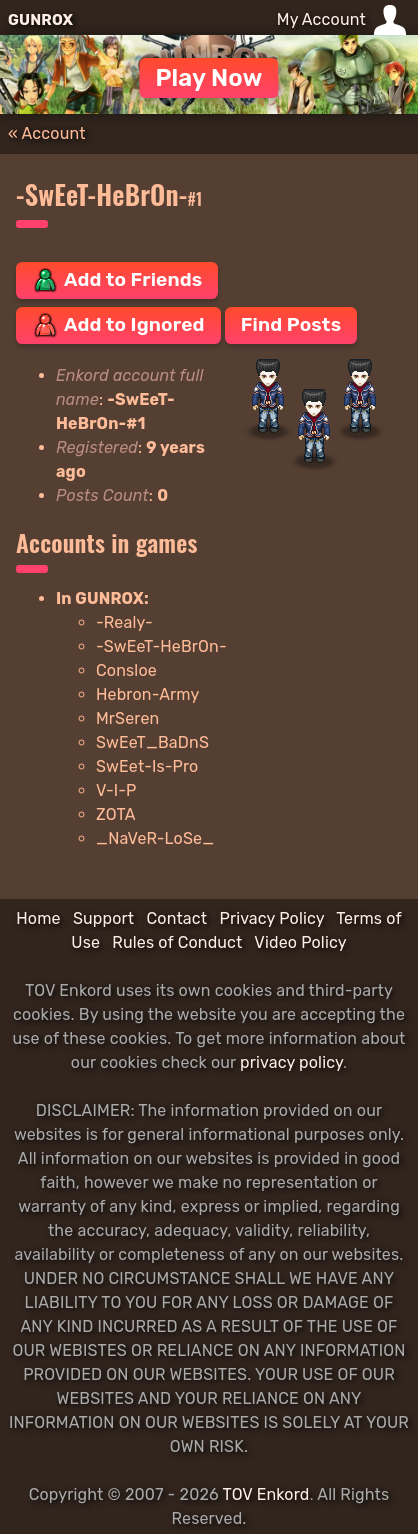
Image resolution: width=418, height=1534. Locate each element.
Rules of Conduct (177, 942)
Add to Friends (117, 280)
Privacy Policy (271, 918)
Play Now (208, 78)
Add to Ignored (118, 325)
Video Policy (300, 942)
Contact (176, 918)
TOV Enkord (266, 1494)
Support (103, 918)
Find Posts (291, 324)
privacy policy (291, 1062)
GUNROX (40, 20)
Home (38, 918)
